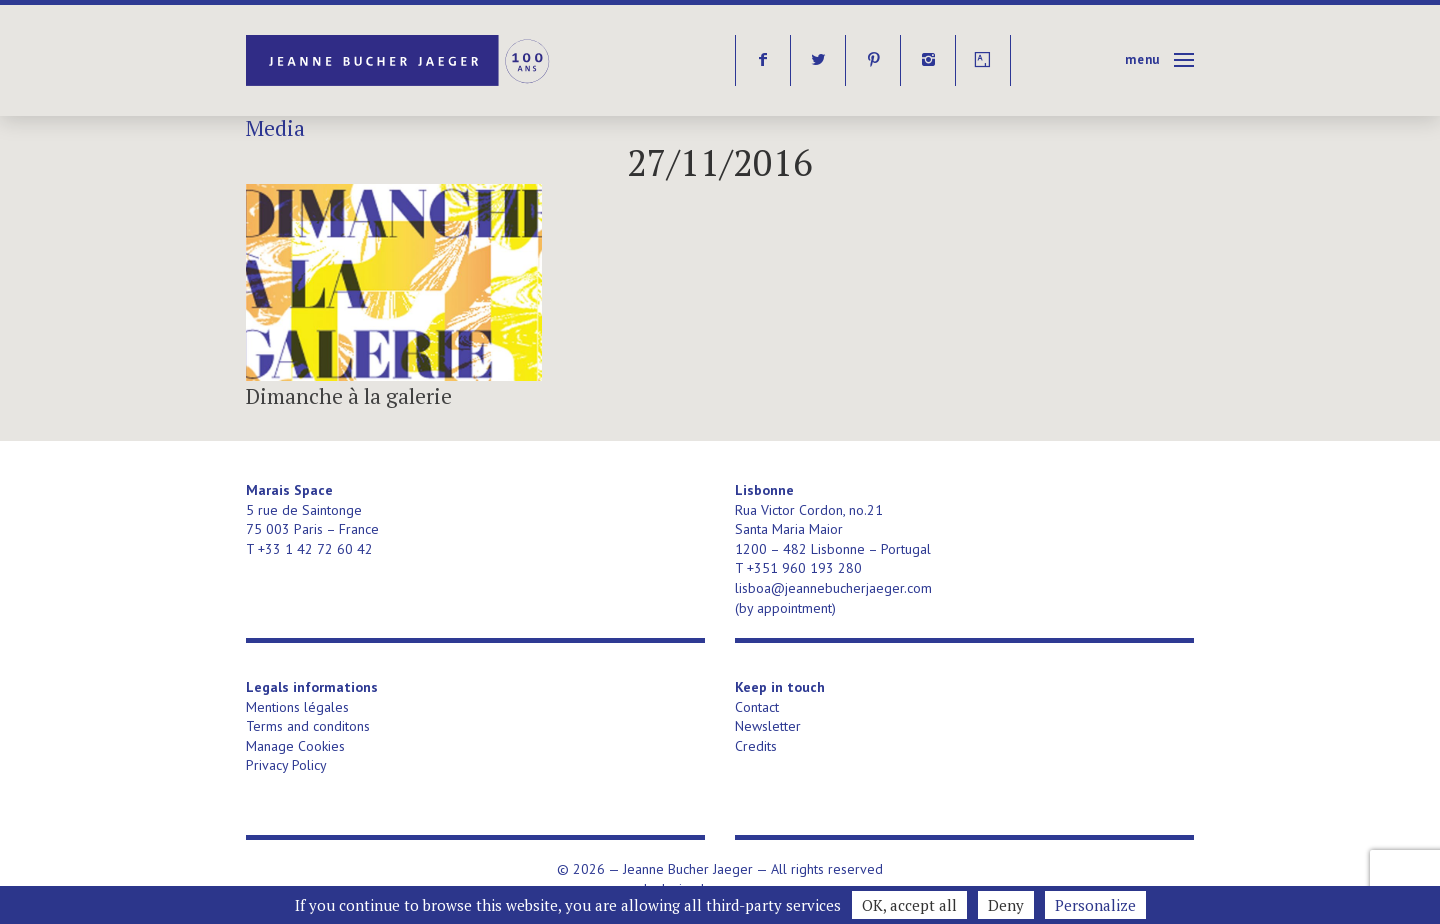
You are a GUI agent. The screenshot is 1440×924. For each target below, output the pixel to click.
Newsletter (768, 726)
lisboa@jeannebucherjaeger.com (833, 588)
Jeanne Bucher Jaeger (399, 60)
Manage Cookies (295, 746)
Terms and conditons (308, 726)
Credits (756, 746)
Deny (1006, 905)
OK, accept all (909, 905)
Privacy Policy (286, 765)
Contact (757, 707)
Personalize (1095, 905)
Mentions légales (297, 707)
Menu (1142, 59)
